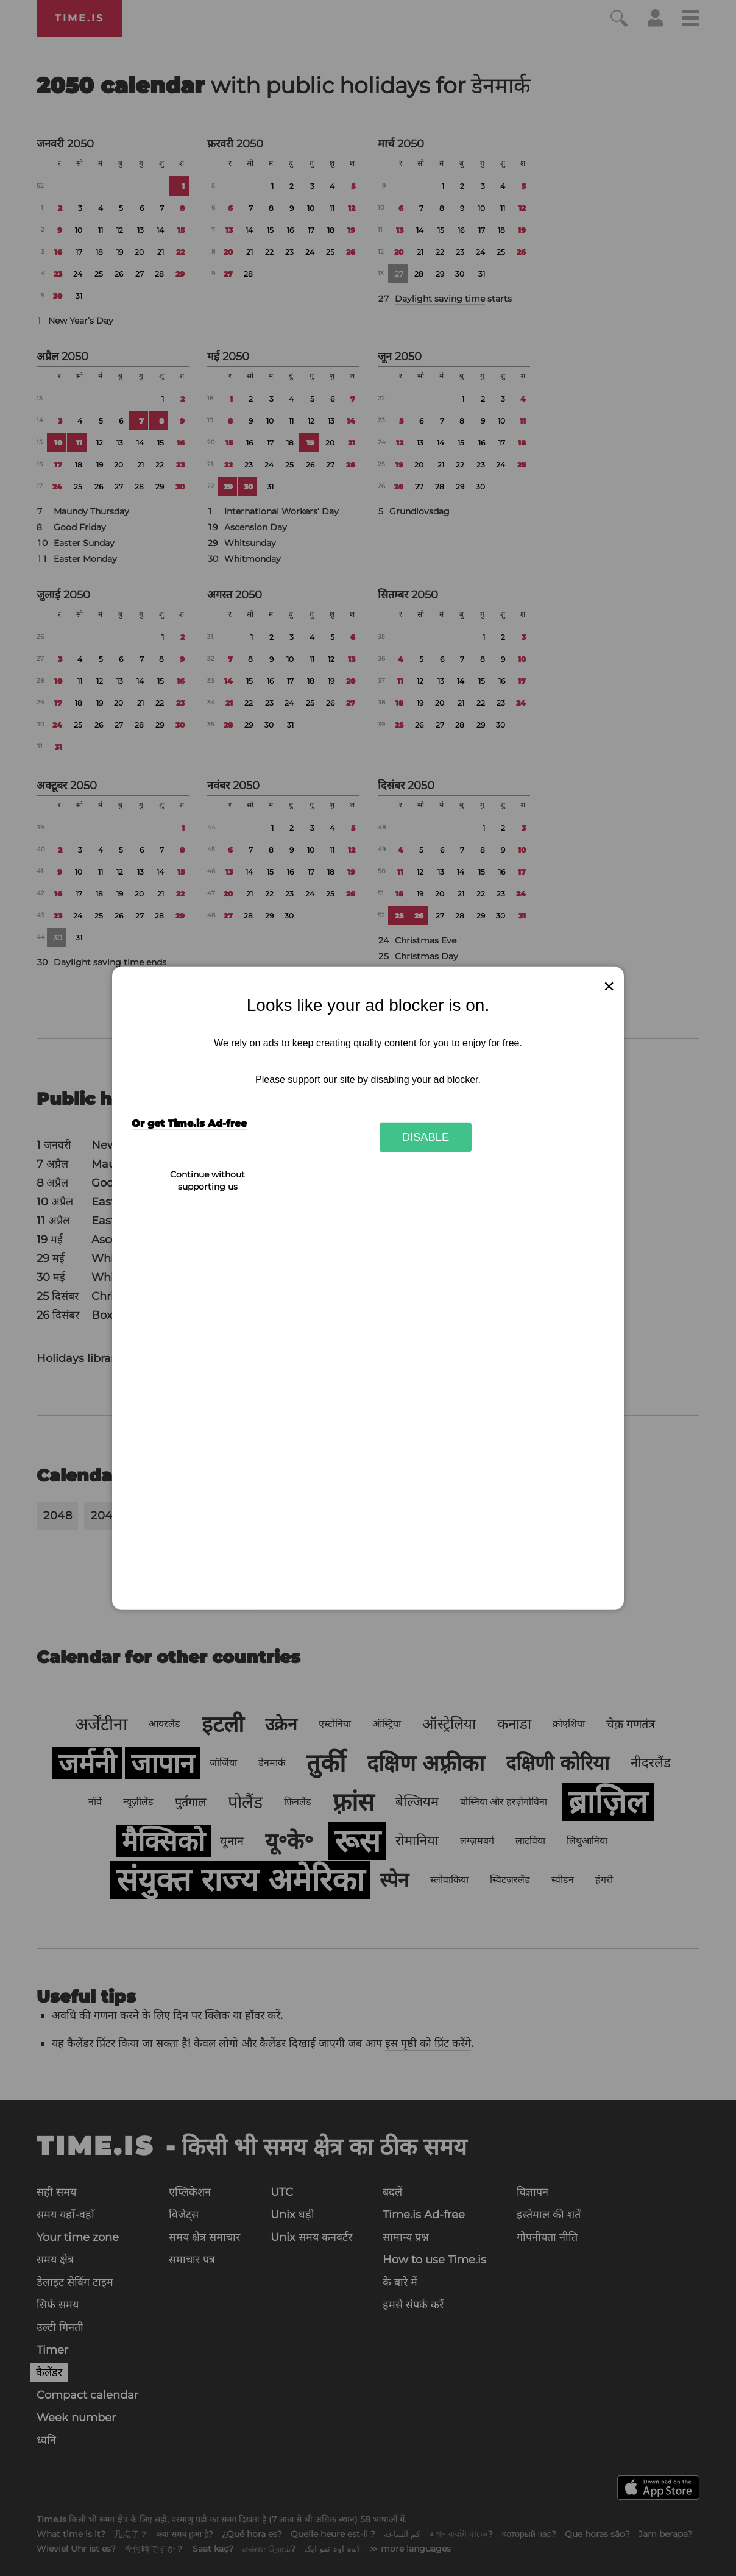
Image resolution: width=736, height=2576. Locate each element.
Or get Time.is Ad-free (189, 1123)
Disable (426, 1136)
